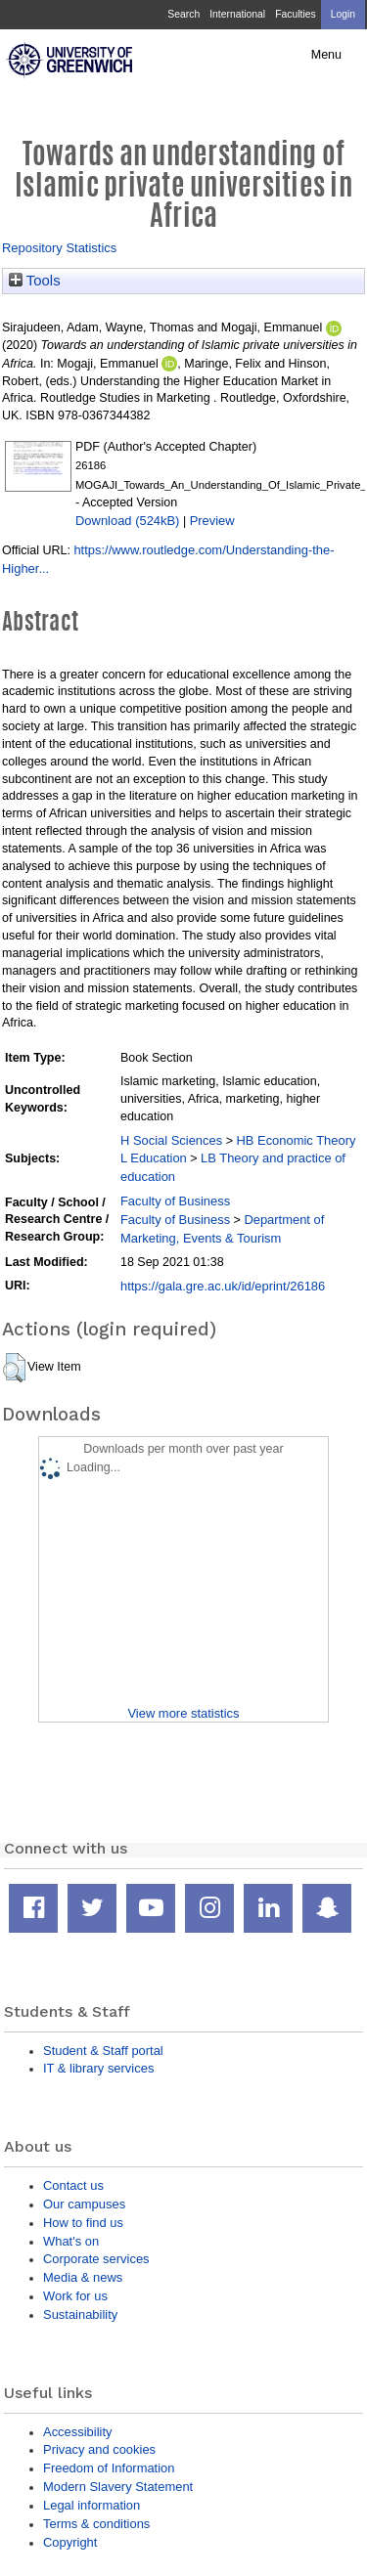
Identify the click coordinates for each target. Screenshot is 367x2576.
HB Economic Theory (295, 1140)
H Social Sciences (171, 1140)
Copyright (70, 2542)
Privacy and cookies (99, 2449)
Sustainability (80, 2314)
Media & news (82, 2277)
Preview (212, 520)
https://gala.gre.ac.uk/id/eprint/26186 (222, 1286)
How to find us (83, 2222)
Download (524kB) (127, 520)
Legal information (91, 2505)
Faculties (295, 14)
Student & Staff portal (103, 2050)
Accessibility (77, 2431)
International (237, 14)
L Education (153, 1158)
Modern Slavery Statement (118, 2486)
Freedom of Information (108, 2468)
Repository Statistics (59, 247)
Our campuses (84, 2204)
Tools (35, 280)
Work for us (75, 2296)
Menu (326, 55)
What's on (71, 2241)
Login (343, 14)
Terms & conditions (96, 2523)
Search (183, 14)
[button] (14, 1367)
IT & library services (98, 2068)
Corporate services (96, 2258)
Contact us (73, 2185)
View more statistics (183, 1713)
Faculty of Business (175, 1201)
